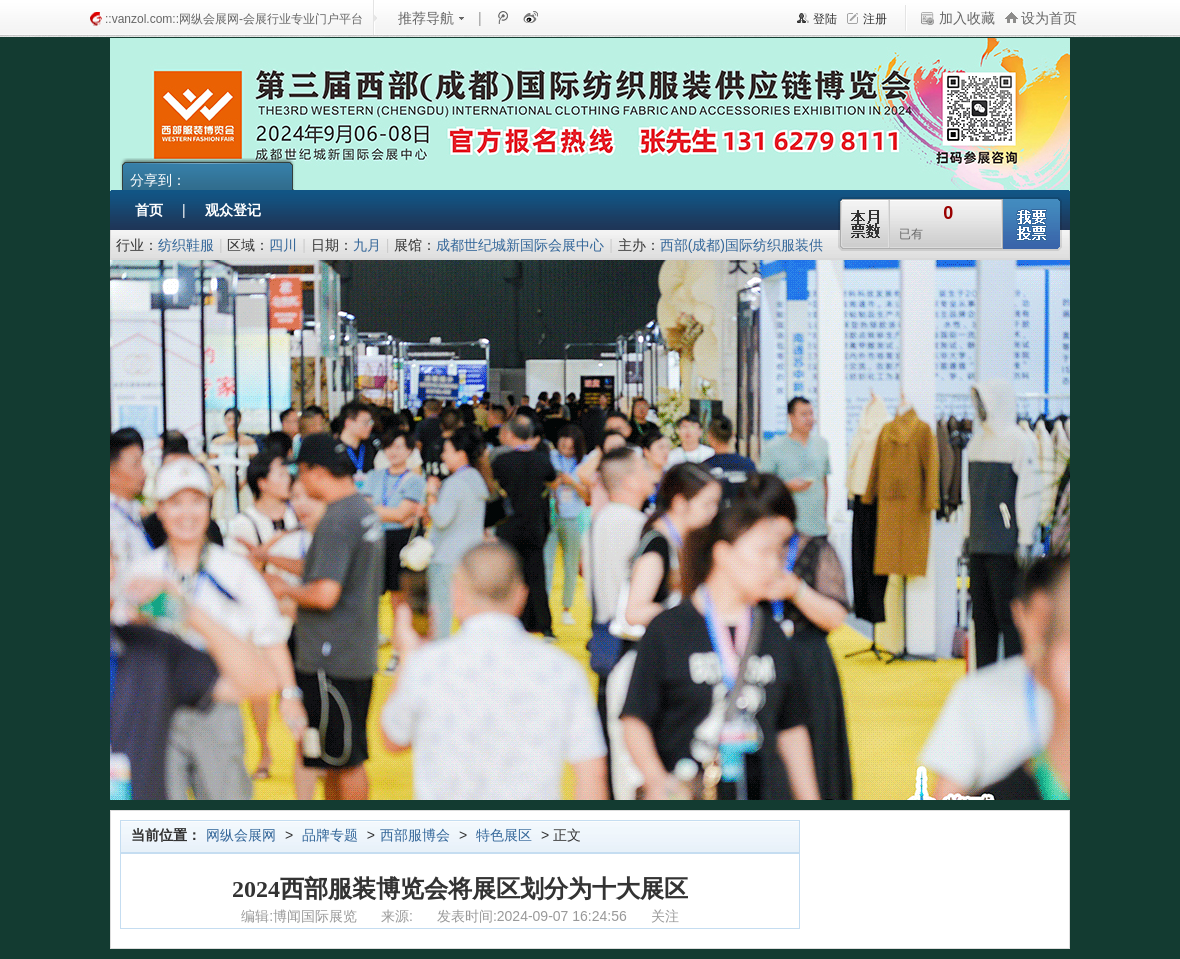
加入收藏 (967, 18)
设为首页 (1049, 18)
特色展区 (504, 835)
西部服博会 (415, 835)
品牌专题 (330, 835)
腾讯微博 (502, 17)
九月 (367, 245)
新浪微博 (529, 17)
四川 (283, 245)
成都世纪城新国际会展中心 (520, 245)
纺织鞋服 (186, 245)
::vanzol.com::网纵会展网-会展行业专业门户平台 (234, 19)
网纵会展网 (241, 835)
